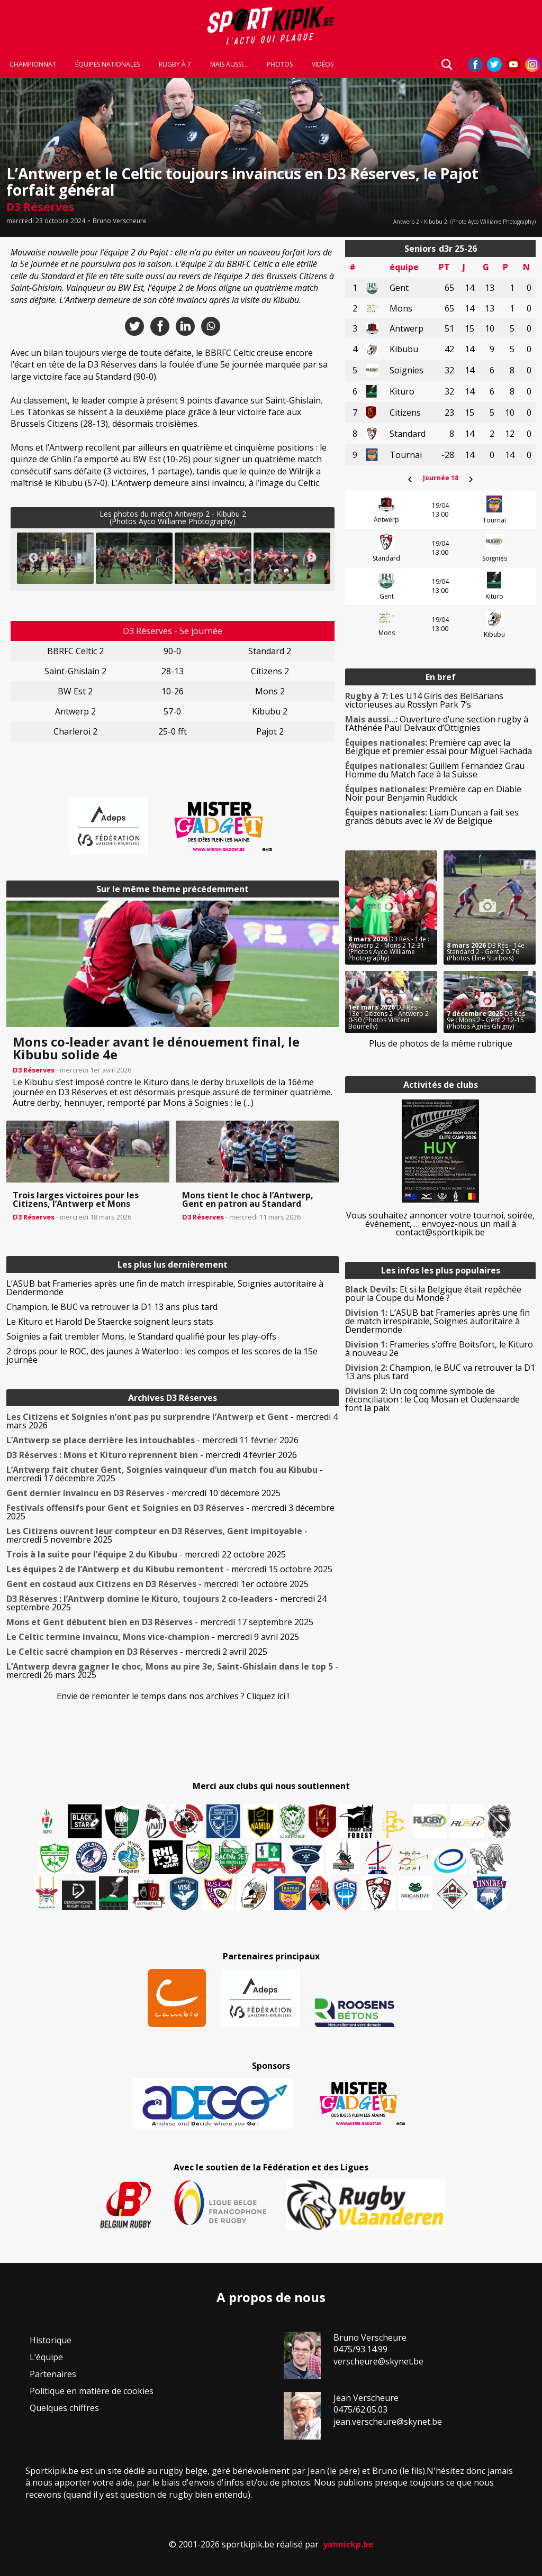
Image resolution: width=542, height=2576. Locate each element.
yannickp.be (348, 2544)
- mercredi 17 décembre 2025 (164, 1473)
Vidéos (322, 64)
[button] (55, 558)
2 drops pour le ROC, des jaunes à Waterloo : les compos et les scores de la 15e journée (162, 1355)
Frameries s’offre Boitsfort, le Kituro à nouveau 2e (439, 1348)
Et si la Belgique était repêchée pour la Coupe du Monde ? (433, 1293)
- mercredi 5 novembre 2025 (157, 1535)
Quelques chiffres (64, 2408)
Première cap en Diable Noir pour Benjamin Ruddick (433, 793)
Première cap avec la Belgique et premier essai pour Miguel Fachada (438, 746)
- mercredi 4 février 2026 (151, 1455)
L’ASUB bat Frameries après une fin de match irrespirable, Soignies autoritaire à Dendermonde (164, 1287)
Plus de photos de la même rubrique (440, 1043)
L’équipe (46, 2357)
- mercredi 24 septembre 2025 (166, 1602)
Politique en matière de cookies (91, 2391)
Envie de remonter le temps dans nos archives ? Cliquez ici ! (173, 1696)
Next (311, 558)
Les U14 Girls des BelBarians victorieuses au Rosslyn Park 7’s (424, 700)
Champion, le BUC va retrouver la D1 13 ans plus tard (112, 1307)
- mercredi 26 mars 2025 (172, 1670)
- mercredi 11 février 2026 (152, 1440)
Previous (33, 558)
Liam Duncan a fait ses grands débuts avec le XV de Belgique (432, 816)
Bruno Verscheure (120, 221)
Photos (280, 64)
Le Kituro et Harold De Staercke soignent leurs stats (109, 1321)
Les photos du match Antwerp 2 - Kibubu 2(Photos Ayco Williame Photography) (173, 517)
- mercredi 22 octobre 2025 (146, 1554)
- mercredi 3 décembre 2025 (170, 1512)
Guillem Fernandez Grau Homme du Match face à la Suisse (435, 770)
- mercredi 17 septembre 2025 (159, 1622)
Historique (50, 2340)
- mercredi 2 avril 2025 (136, 1651)
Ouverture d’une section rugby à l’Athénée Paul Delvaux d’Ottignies (436, 723)
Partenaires (53, 2374)
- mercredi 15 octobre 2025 (169, 1569)
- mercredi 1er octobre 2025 (157, 1584)
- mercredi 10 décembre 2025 (143, 1493)
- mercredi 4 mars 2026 (172, 1421)
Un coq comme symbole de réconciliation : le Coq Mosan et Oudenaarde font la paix (432, 1399)
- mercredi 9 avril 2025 (152, 1637)
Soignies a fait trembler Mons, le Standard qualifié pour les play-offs (141, 1336)
